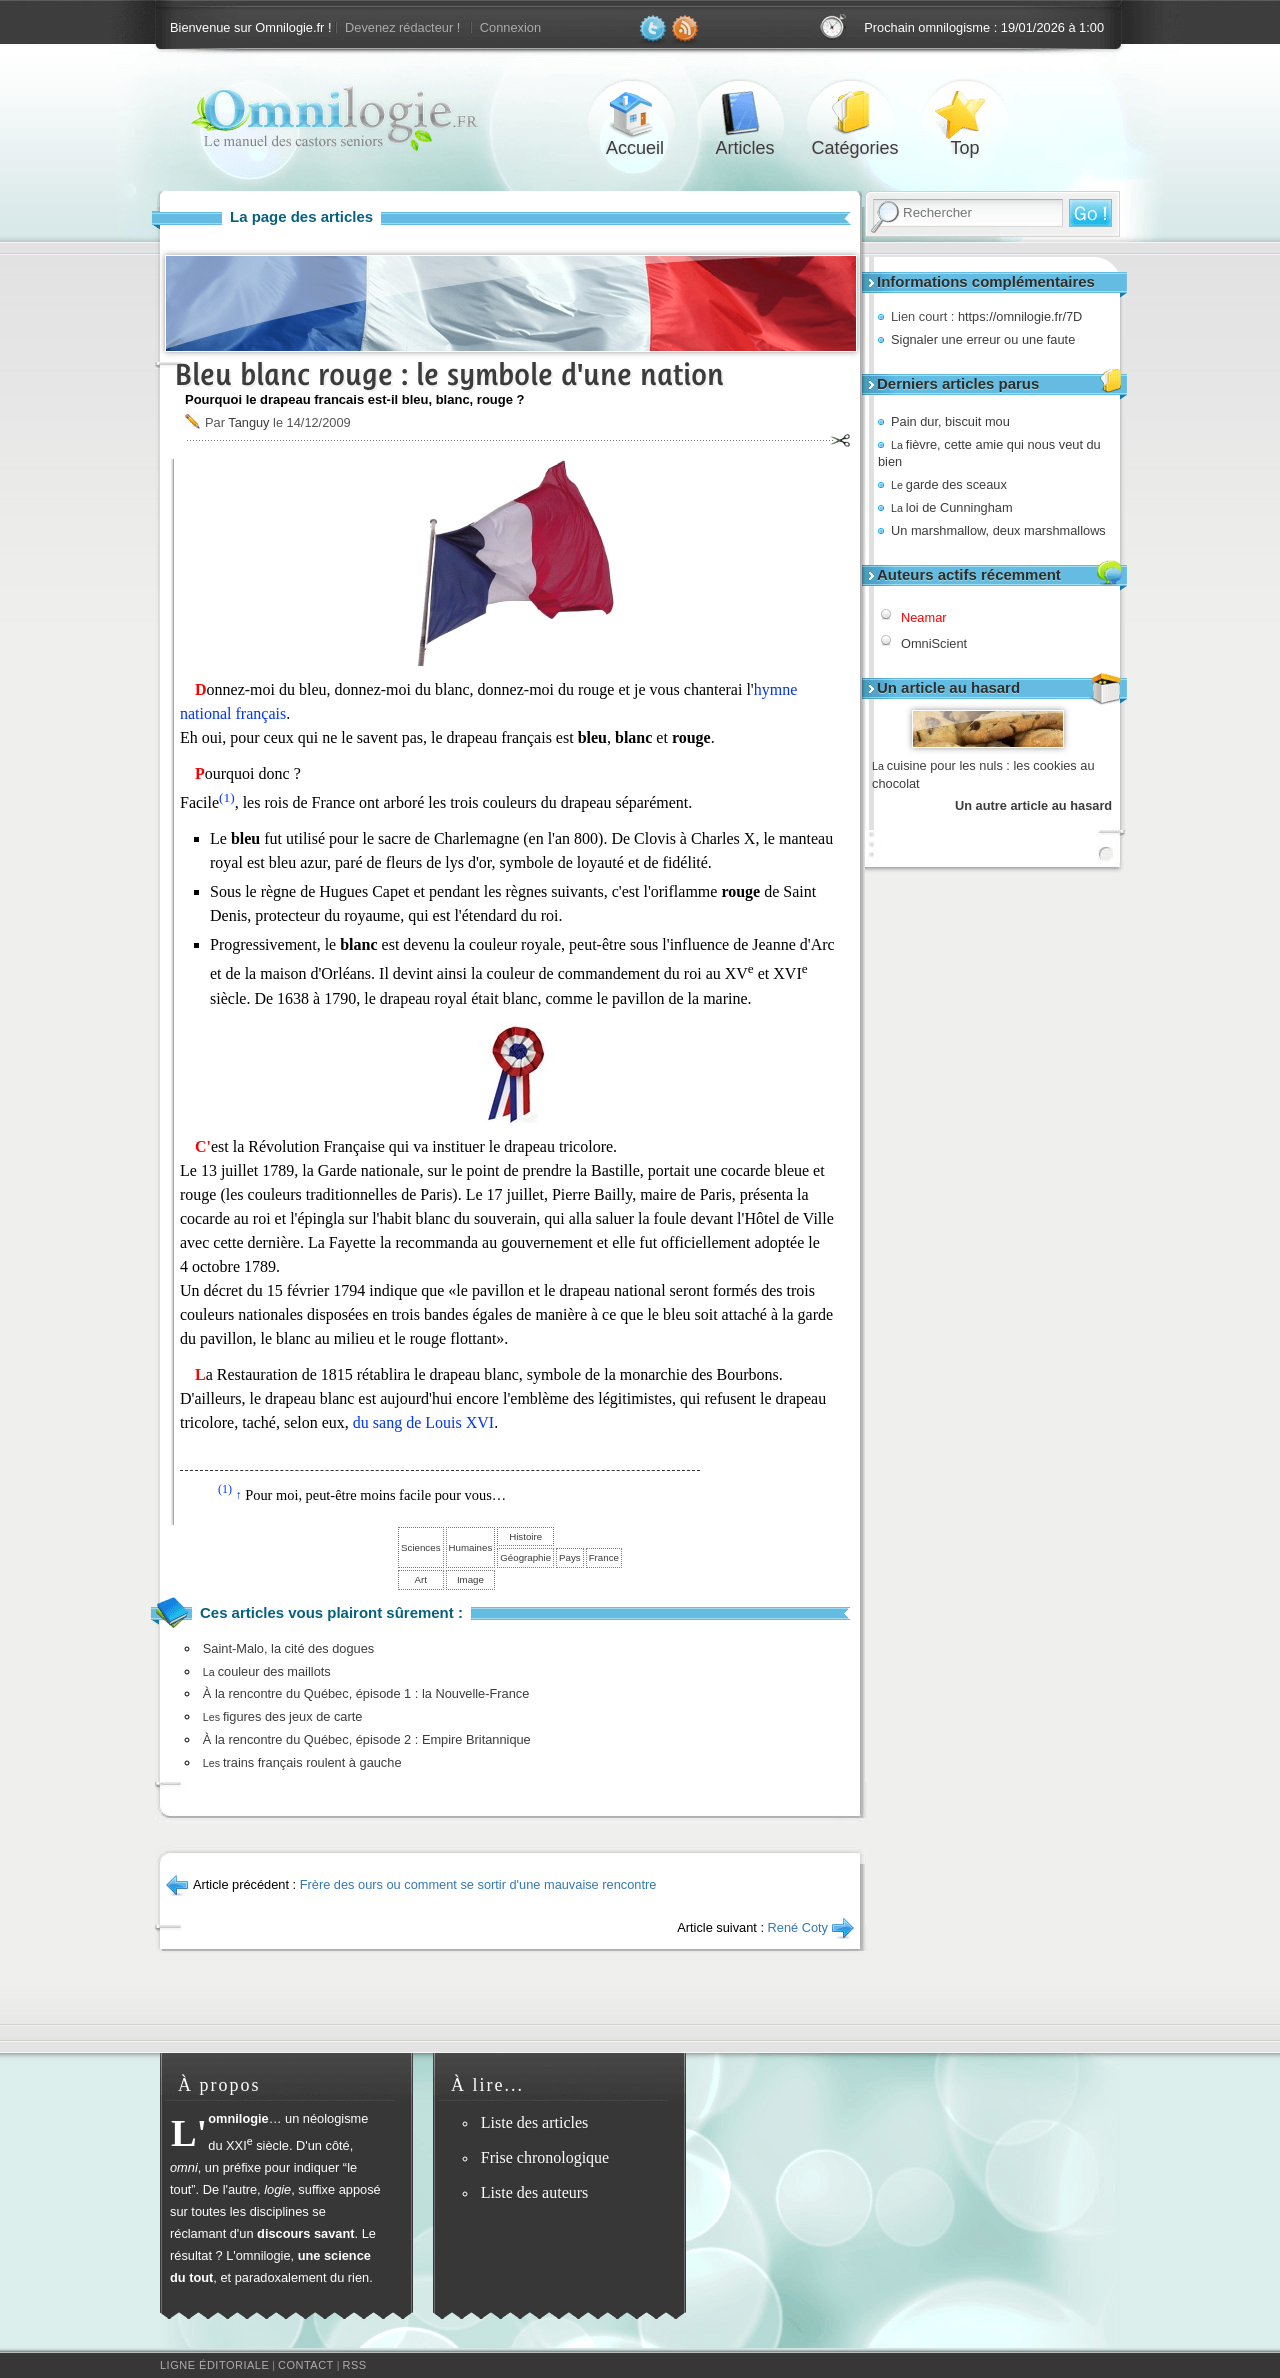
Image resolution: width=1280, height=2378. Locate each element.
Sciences (420, 1547)
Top (965, 113)
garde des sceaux (949, 484)
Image (470, 1579)
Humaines (471, 1547)
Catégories (855, 113)
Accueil (635, 113)
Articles (745, 113)
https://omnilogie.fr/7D (1020, 316)
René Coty (798, 1927)
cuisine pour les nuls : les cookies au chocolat (983, 774)
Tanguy (248, 422)
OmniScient (934, 643)
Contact (306, 2365)
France (604, 1557)
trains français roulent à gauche (302, 1762)
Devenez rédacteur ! (402, 27)
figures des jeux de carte (283, 1716)
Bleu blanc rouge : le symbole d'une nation (449, 374)
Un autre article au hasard (1033, 805)
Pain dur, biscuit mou (950, 421)
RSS (355, 2365)
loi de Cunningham (952, 507)
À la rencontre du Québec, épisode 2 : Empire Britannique (367, 1739)
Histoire (525, 1536)
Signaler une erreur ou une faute (983, 339)
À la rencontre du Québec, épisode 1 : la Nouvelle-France (366, 1693)
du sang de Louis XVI (423, 1422)
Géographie (525, 1557)
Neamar (924, 617)
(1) (227, 797)
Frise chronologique (545, 2157)
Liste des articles (535, 2122)
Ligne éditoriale (214, 2365)
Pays (570, 1557)
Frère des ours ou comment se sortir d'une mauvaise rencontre (478, 1884)
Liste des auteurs (535, 2192)
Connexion (510, 27)
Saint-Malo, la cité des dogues (288, 1648)
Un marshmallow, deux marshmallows (998, 530)
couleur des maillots (267, 1671)
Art (421, 1579)
